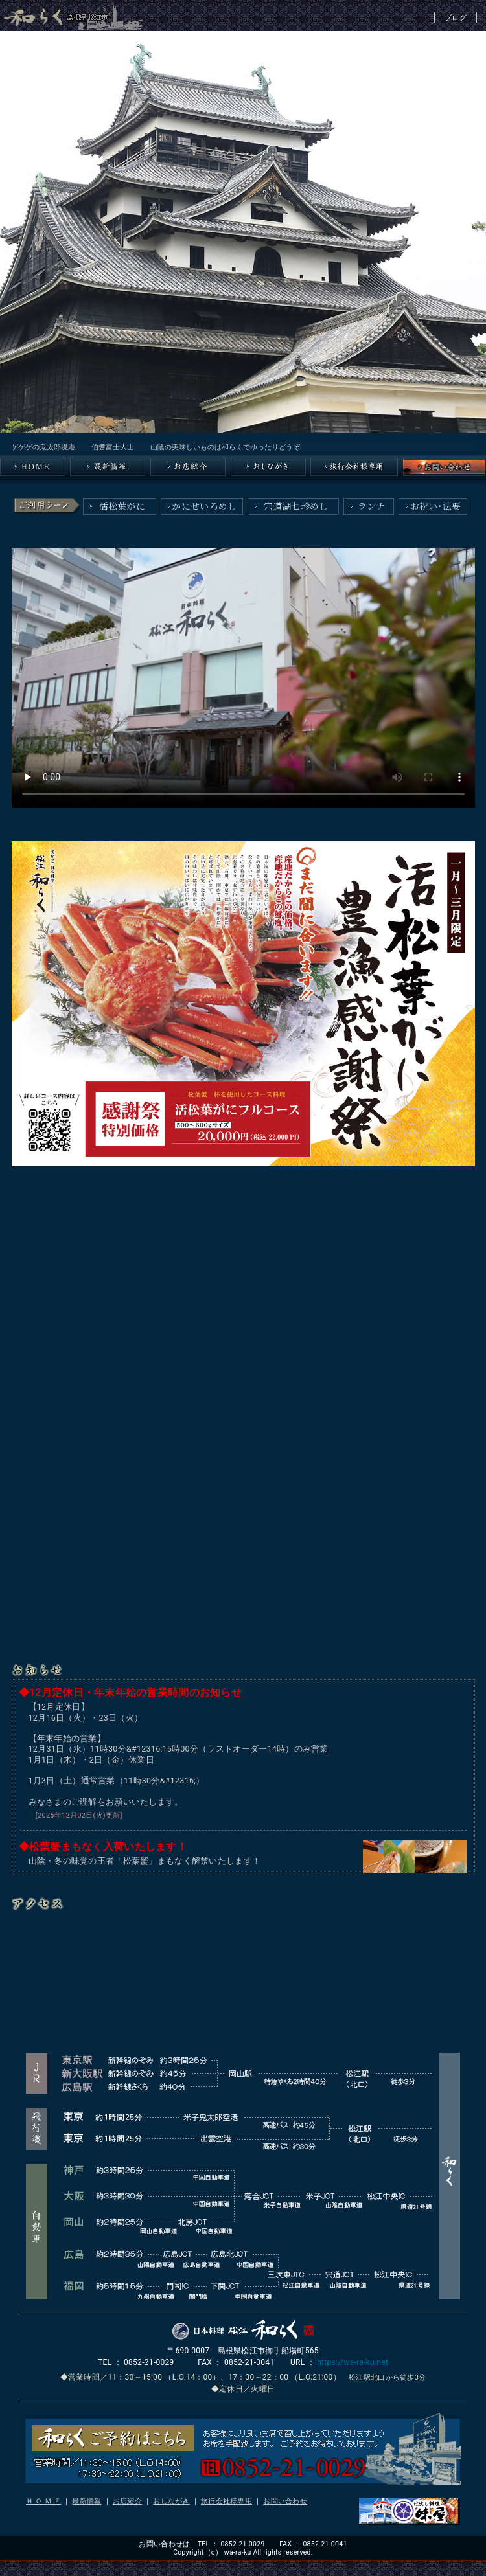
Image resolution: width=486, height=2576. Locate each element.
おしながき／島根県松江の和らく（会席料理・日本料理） (268, 467)
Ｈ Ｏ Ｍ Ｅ (43, 2501)
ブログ (456, 18)
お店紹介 (127, 2501)
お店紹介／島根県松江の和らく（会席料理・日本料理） (188, 467)
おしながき (171, 2501)
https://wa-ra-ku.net (352, 2362)
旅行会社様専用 (226, 2501)
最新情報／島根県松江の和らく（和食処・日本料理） (107, 467)
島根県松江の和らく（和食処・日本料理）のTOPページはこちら (32, 467)
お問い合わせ (285, 2501)
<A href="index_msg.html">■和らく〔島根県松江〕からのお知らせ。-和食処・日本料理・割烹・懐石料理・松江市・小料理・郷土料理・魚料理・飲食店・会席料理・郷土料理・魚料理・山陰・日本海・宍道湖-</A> (243, 446)
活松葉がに (122, 505)
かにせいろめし (204, 505)
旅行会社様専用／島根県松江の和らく (354, 467)
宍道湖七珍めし (296, 505)
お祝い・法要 (435, 505)
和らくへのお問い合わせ (444, 467)
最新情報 (86, 2501)
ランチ (372, 505)
